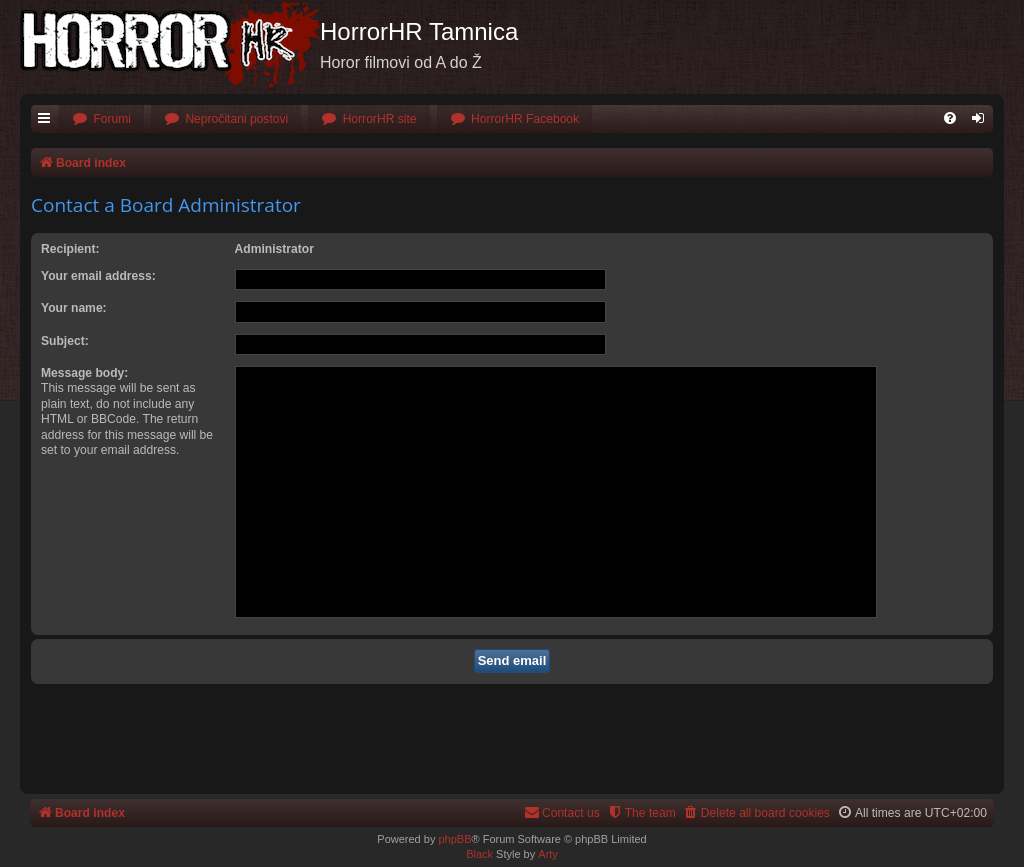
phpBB (454, 839)
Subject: (65, 341)
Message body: (84, 373)
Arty (548, 854)
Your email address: (98, 276)
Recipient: (70, 249)
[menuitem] (101, 119)
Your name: (74, 308)
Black (479, 854)
